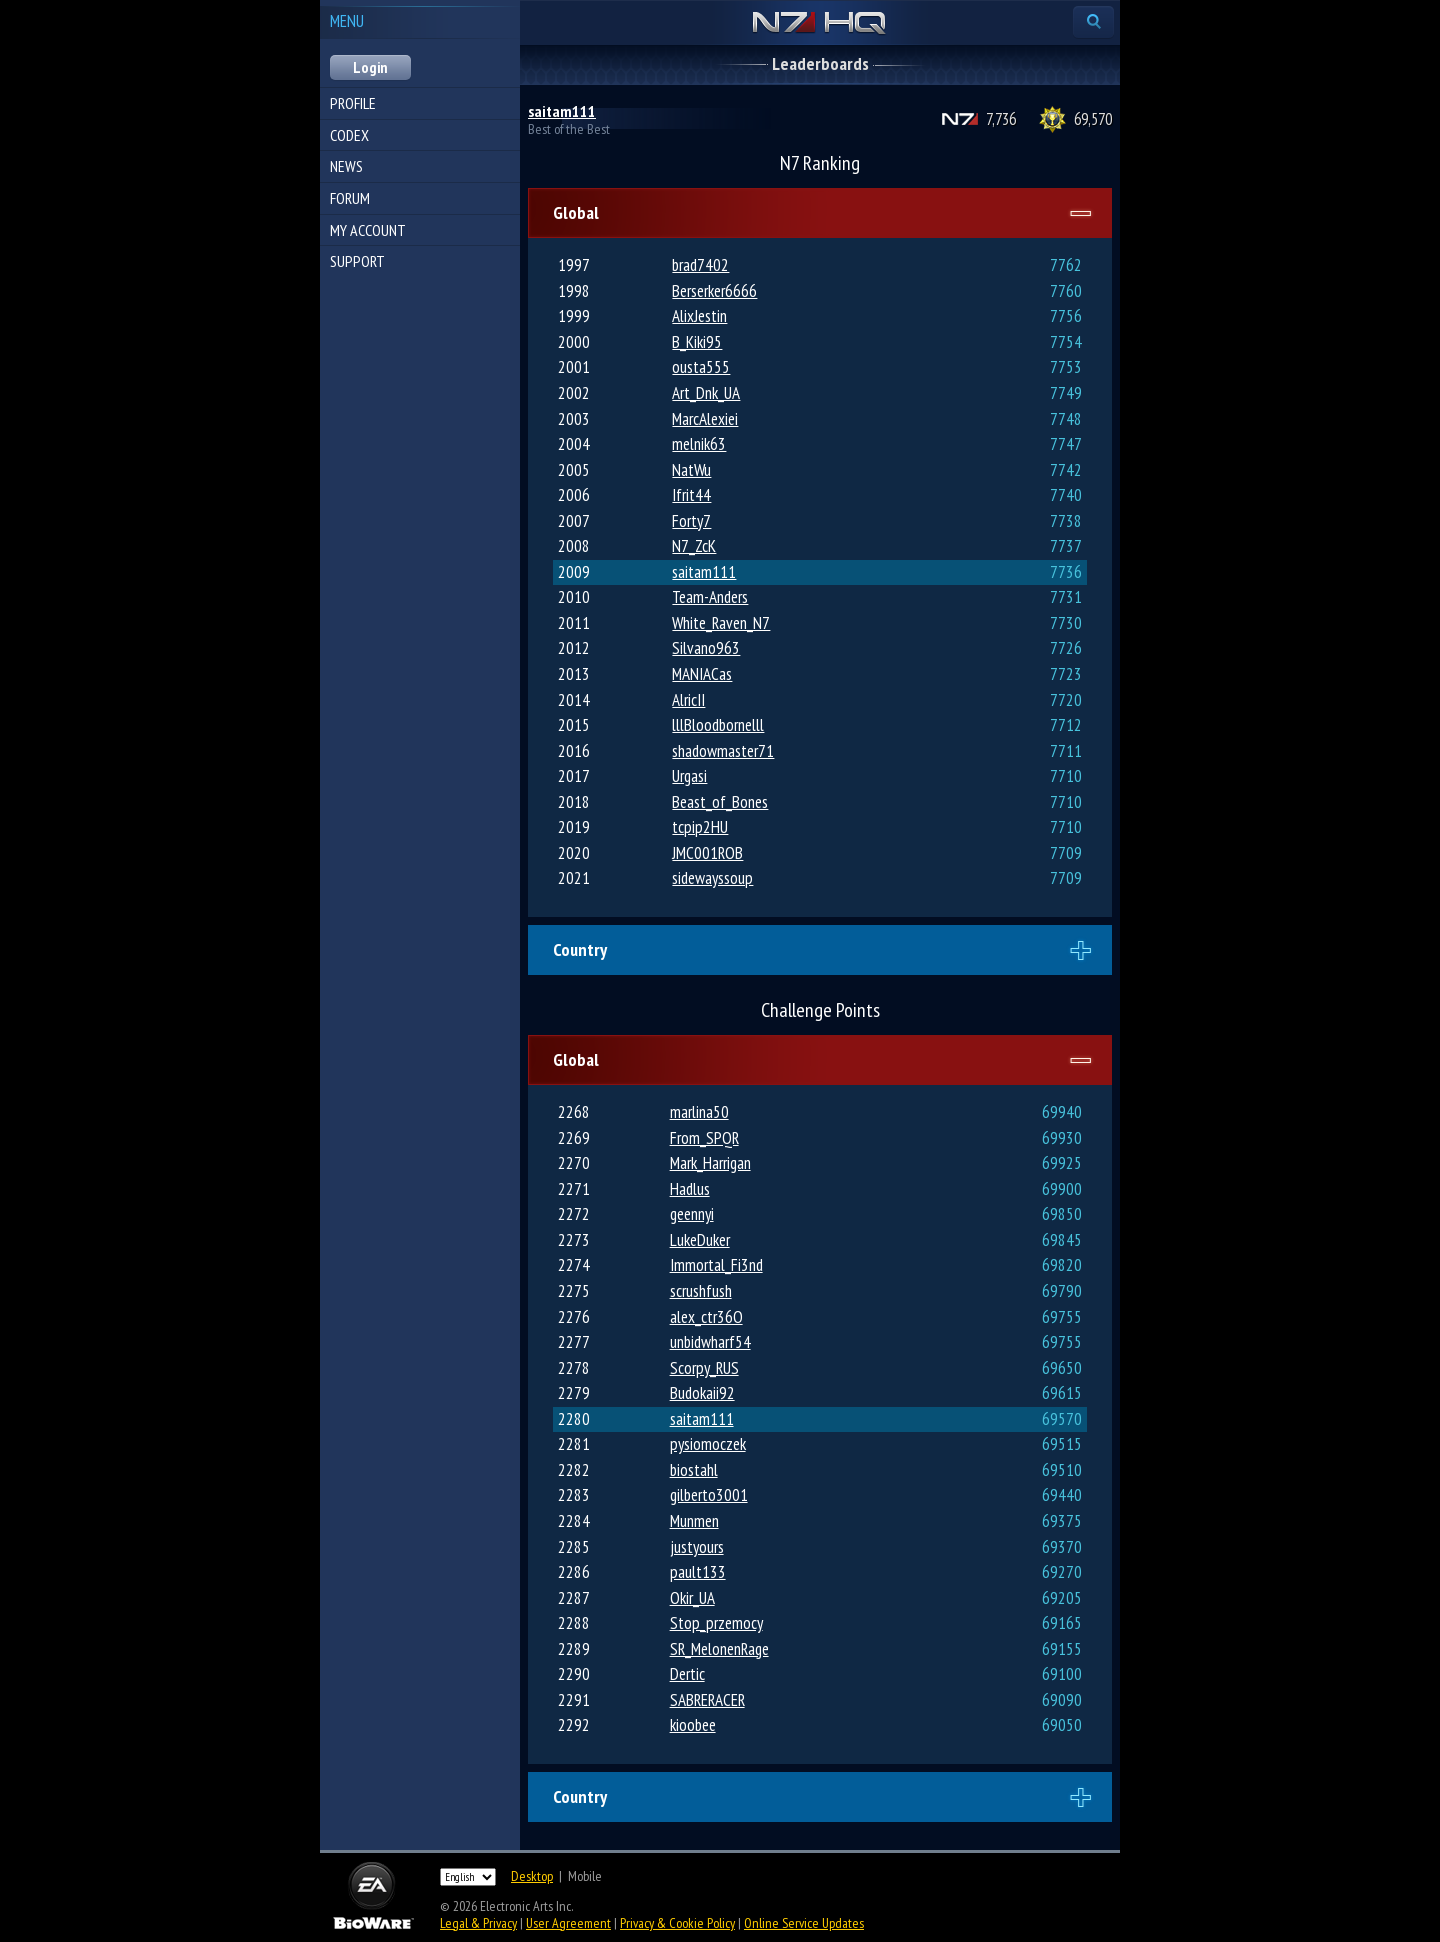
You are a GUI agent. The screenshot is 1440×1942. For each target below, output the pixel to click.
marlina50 (699, 1112)
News (346, 166)
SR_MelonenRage (719, 1649)
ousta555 (701, 367)
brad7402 (700, 265)
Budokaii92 (702, 1393)
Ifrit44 (691, 495)
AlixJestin (699, 316)
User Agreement (568, 1923)
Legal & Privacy (478, 1923)
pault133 (698, 1572)
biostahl (694, 1470)
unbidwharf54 (710, 1342)
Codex (349, 135)
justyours (697, 1547)
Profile (353, 103)
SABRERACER (707, 1700)
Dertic (687, 1674)
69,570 (1093, 119)
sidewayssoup (712, 878)
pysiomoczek (708, 1444)
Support (357, 261)
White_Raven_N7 (721, 623)
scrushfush (701, 1291)
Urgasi (689, 776)
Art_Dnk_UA (706, 393)
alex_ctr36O (706, 1317)
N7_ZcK (694, 546)
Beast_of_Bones (720, 802)
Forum (350, 198)
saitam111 (562, 111)
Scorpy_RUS (704, 1368)
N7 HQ (819, 24)
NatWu (691, 470)
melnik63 (699, 444)
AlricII (688, 700)
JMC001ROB (707, 853)
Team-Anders (710, 597)
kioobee (693, 1725)
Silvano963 (706, 648)
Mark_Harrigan (710, 1163)
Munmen (694, 1521)
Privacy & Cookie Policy (677, 1923)
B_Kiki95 (697, 342)
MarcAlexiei (705, 419)
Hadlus (690, 1189)
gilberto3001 (709, 1495)
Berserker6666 (714, 291)
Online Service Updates (804, 1923)
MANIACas (702, 674)
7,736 (1001, 119)
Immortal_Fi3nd (716, 1265)
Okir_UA (692, 1598)
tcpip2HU (700, 827)
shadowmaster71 (723, 751)
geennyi (692, 1214)
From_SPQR (704, 1138)
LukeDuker (700, 1240)
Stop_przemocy (716, 1623)
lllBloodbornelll (718, 725)
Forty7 (691, 521)
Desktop (532, 1876)
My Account (368, 230)
